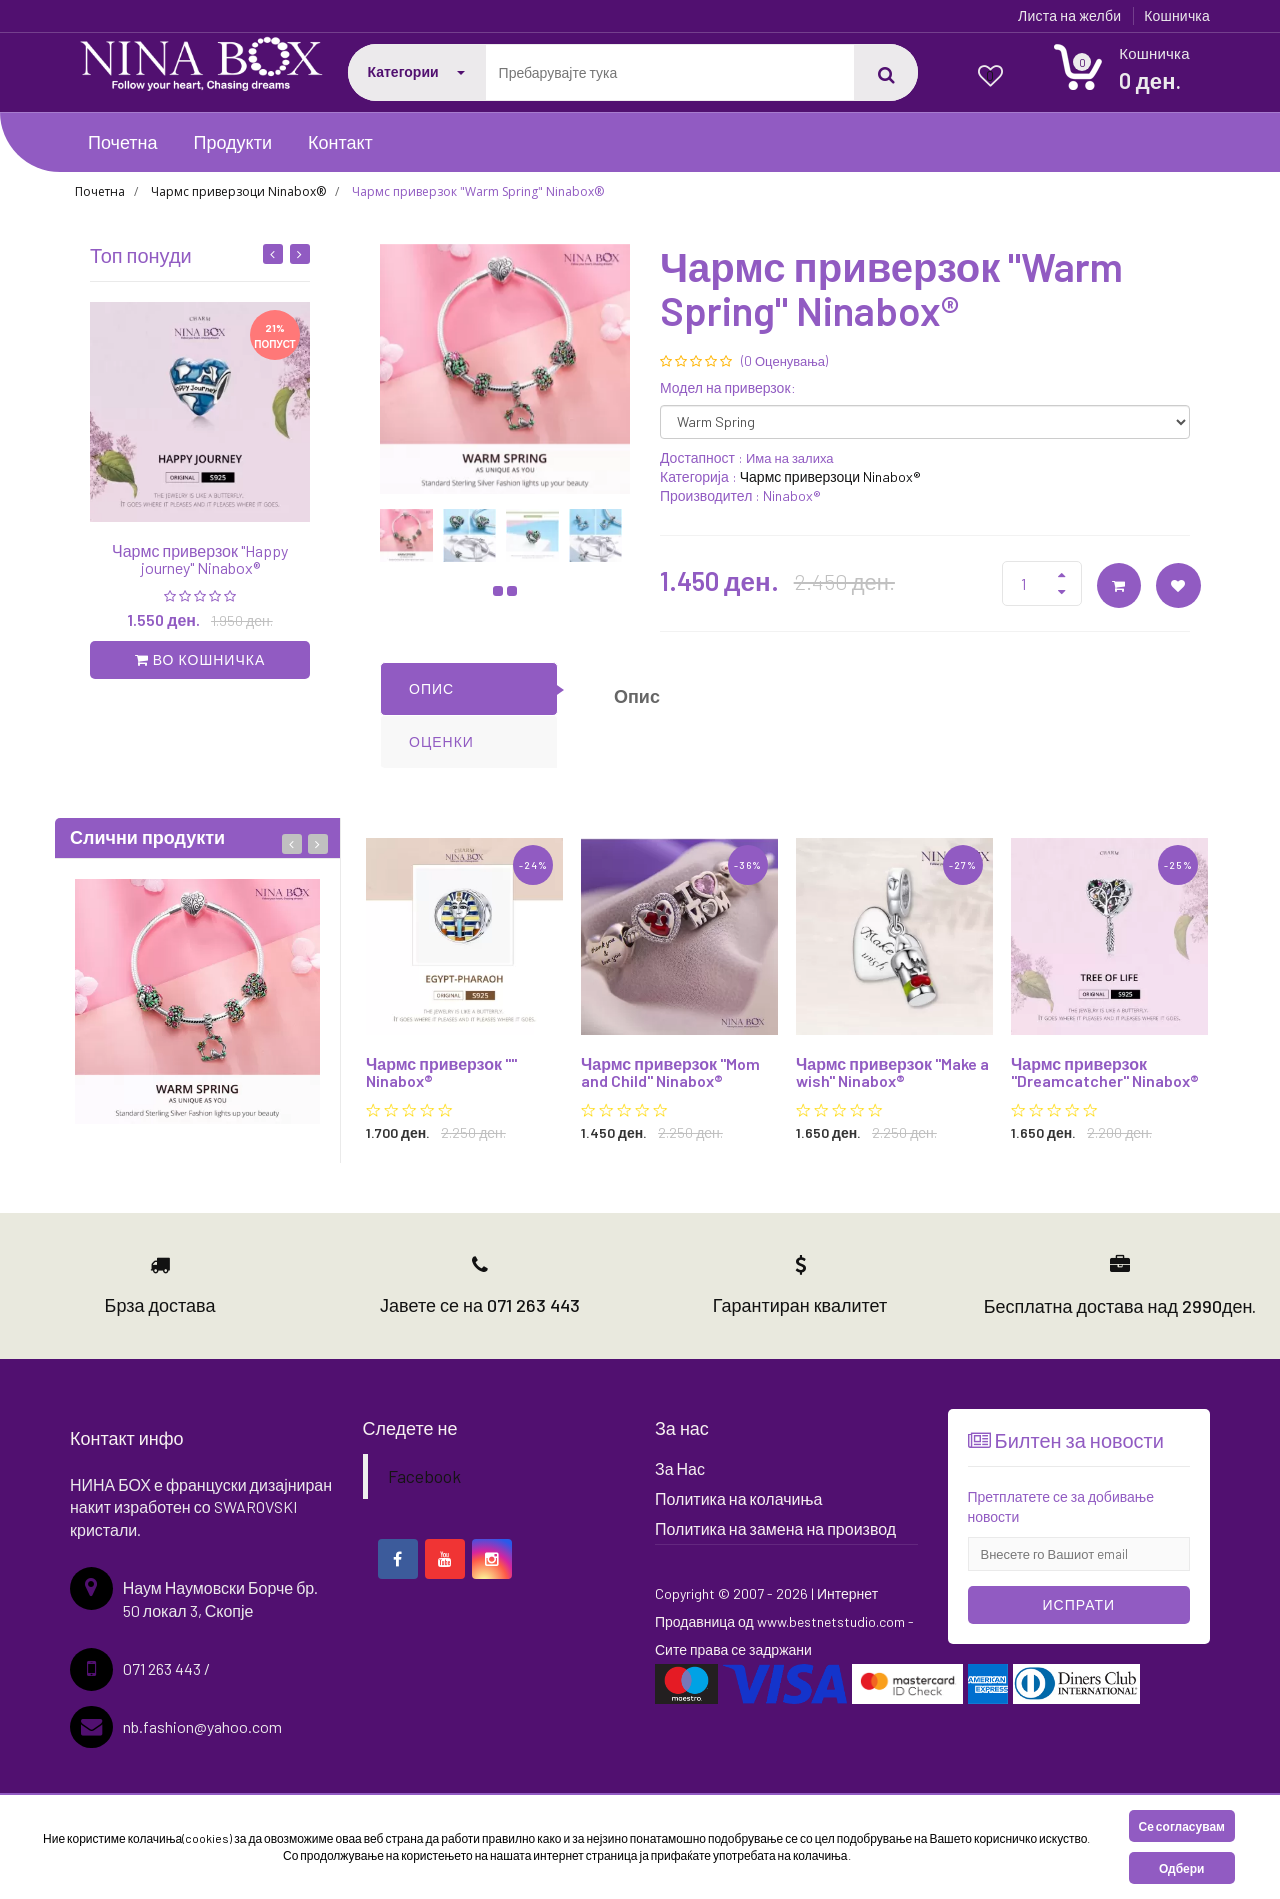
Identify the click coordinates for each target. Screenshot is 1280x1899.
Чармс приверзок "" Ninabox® (441, 1072)
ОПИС (431, 688)
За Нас (680, 1468)
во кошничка (200, 659)
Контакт (340, 142)
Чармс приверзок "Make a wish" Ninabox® (892, 1072)
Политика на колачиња (738, 1498)
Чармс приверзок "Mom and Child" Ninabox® (670, 1072)
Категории (416, 71)
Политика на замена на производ (775, 1528)
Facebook (424, 1476)
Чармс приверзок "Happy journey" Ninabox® (200, 559)
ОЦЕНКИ (441, 741)
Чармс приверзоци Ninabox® (238, 191)
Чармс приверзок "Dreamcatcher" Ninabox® (1105, 1072)
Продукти (233, 142)
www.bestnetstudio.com (832, 1621)
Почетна (123, 142)
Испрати (1079, 1604)
